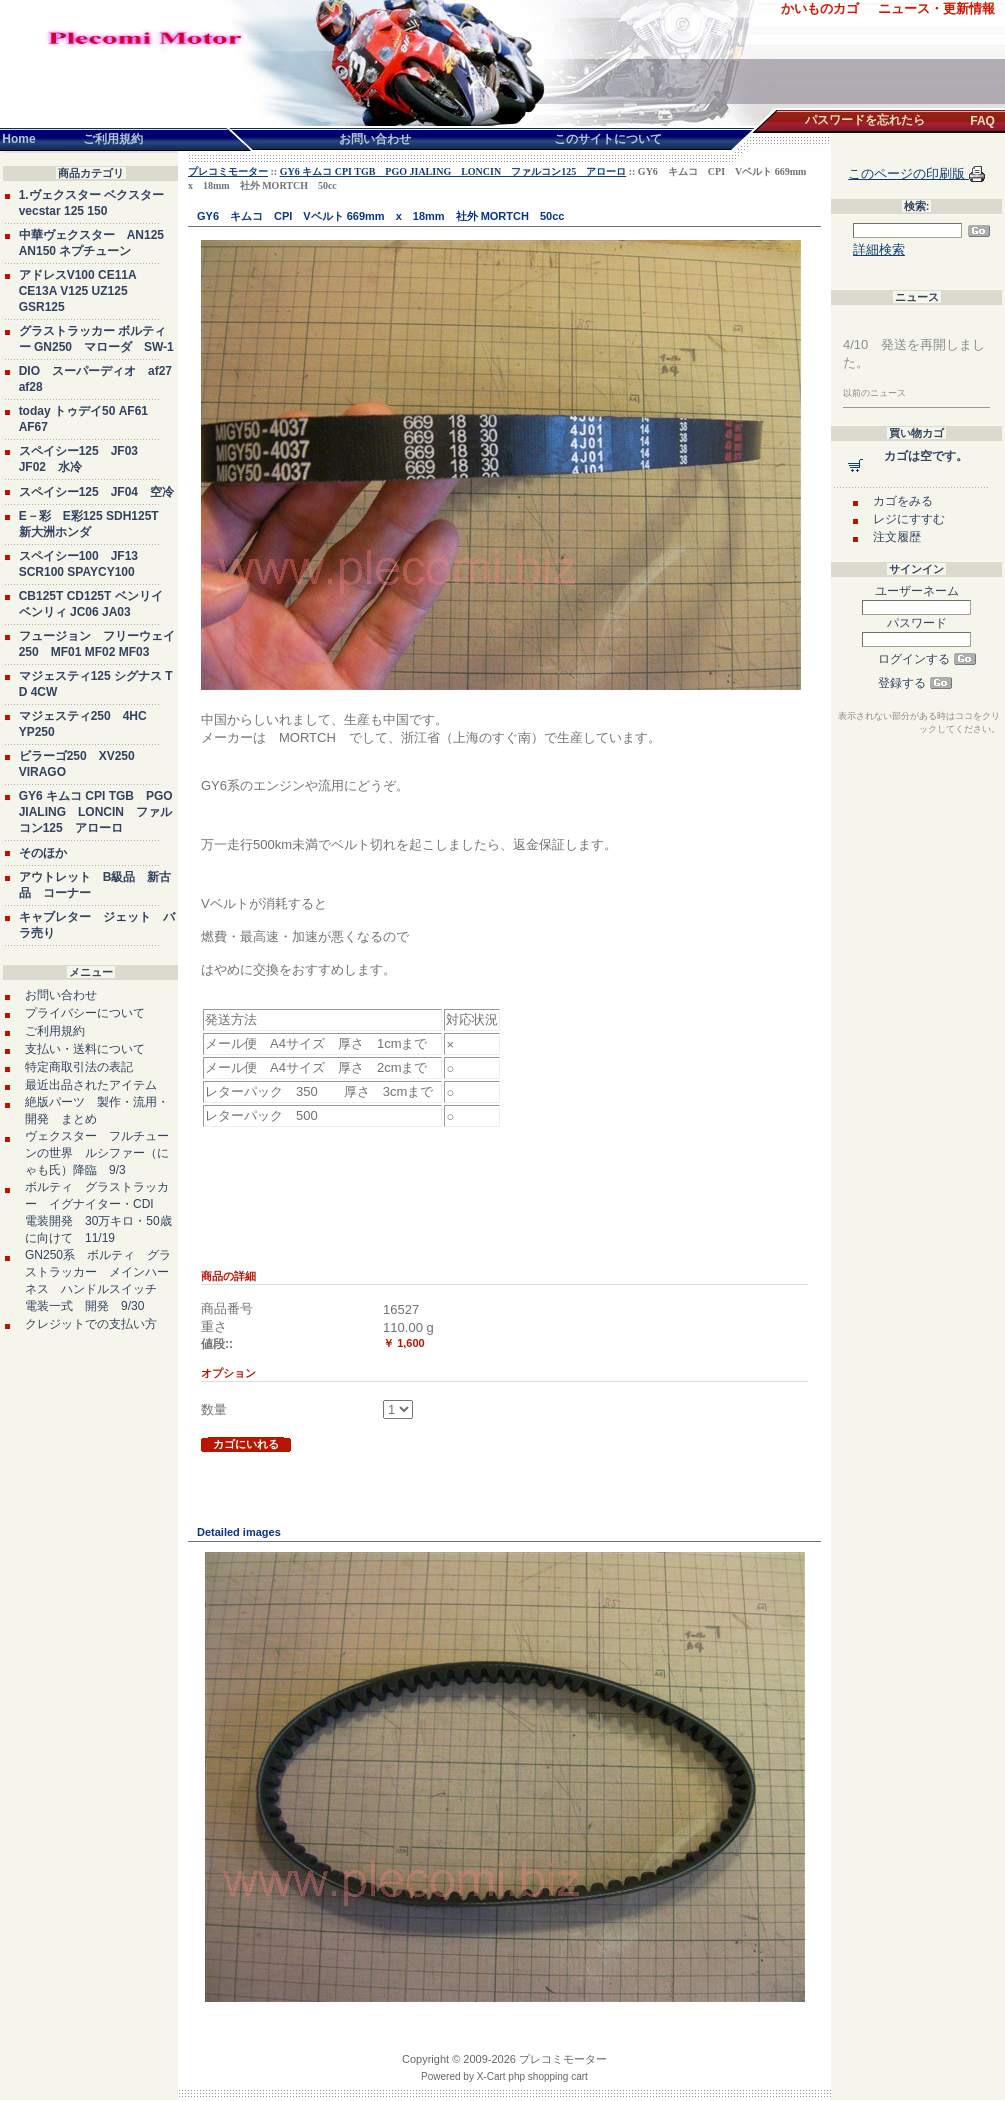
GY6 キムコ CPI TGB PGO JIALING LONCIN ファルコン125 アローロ (96, 812)
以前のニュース (874, 393)
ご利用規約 (55, 1031)
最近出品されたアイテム (91, 1085)
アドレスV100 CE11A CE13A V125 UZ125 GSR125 (78, 291)
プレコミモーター (228, 171)
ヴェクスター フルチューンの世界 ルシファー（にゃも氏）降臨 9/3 (97, 1153)
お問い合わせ (61, 995)
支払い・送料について (85, 1049)
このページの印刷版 (908, 173)
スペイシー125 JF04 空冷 (96, 492)
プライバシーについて (85, 1013)
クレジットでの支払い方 (91, 1324)
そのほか (43, 853)
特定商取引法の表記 (79, 1067)
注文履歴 (897, 537)
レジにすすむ (909, 519)
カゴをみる (903, 501)
